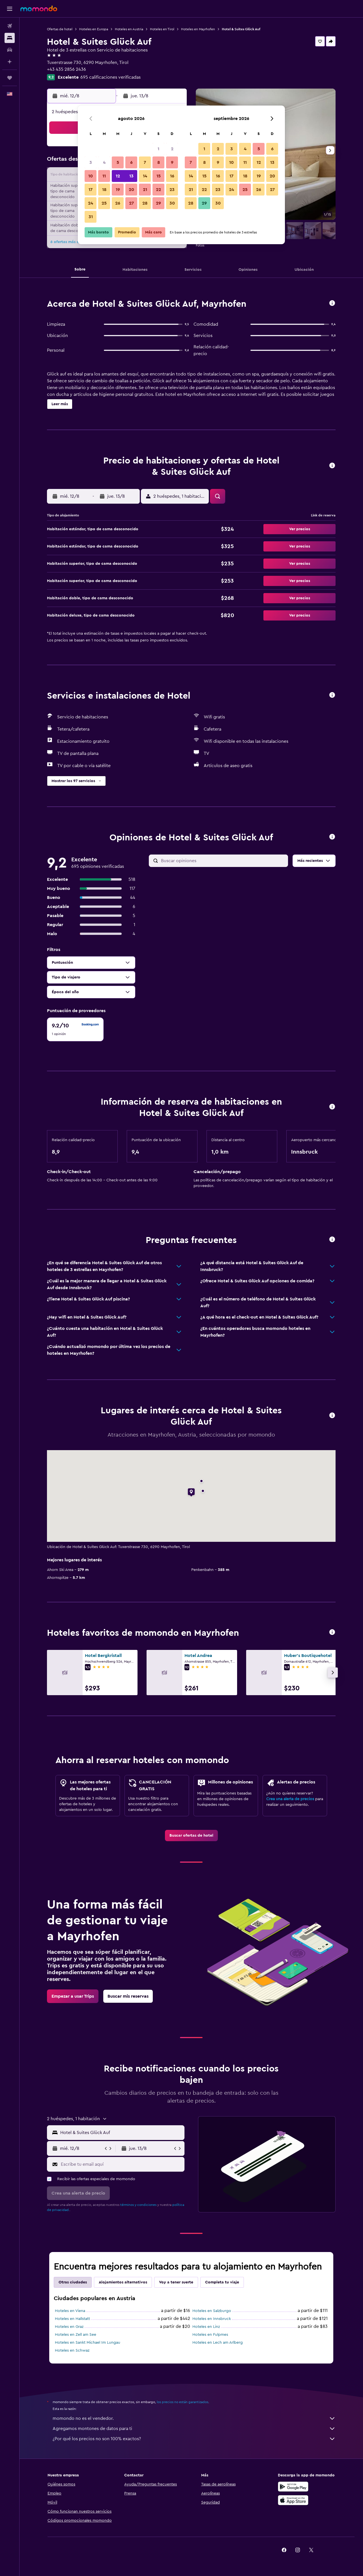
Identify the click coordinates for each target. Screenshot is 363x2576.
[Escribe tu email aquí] (121, 2164)
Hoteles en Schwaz (72, 2350)
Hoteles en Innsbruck (211, 2319)
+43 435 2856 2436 (66, 69)
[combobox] (121, 2133)
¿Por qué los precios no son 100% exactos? (194, 2438)
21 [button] (145, 189)
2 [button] (172, 149)
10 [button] (90, 176)
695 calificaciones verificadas (110, 77)
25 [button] (104, 203)
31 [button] (91, 216)
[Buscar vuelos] (9, 26)
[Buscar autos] (9, 49)
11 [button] (104, 176)
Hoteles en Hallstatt (72, 2319)
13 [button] (131, 176)
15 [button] (158, 176)
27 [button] (131, 203)
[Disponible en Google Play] (293, 2486)
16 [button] (172, 176)
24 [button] (90, 203)
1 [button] (158, 149)
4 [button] (104, 162)
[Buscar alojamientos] (9, 38)
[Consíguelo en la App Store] (293, 2500)
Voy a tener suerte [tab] (176, 2282)
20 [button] (131, 189)
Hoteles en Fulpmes (210, 2335)
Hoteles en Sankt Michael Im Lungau (87, 2343)
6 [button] (131, 162)
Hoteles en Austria (129, 29)
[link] (191, 1835)
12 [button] (118, 176)
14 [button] (145, 176)
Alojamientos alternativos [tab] (123, 2282)
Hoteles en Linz (206, 2327)
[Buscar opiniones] (223, 861)
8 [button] (158, 162)
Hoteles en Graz (69, 2327)
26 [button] (117, 203)
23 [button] (172, 189)
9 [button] (172, 162)
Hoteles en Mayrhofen (198, 29)
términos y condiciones (138, 2204)
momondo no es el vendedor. (194, 2418)
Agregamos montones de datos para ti (194, 2428)
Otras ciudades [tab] (73, 2282)
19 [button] (118, 189)
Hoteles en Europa (93, 29)
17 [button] (91, 189)
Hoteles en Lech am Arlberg (217, 2343)
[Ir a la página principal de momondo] (38, 8)
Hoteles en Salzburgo (211, 2311)
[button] (9, 9)
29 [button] (158, 203)
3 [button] (90, 162)
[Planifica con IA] (9, 61)
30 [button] (172, 203)
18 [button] (104, 189)
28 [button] (144, 203)
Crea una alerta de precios (290, 1799)
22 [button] (158, 189)
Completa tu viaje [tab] (222, 2282)
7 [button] (145, 162)
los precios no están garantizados (182, 2402)
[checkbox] (75, 1029)
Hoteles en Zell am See (75, 2335)
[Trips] (9, 77)
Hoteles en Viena (70, 2311)
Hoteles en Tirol (162, 29)
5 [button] (118, 162)
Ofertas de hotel (59, 29)
